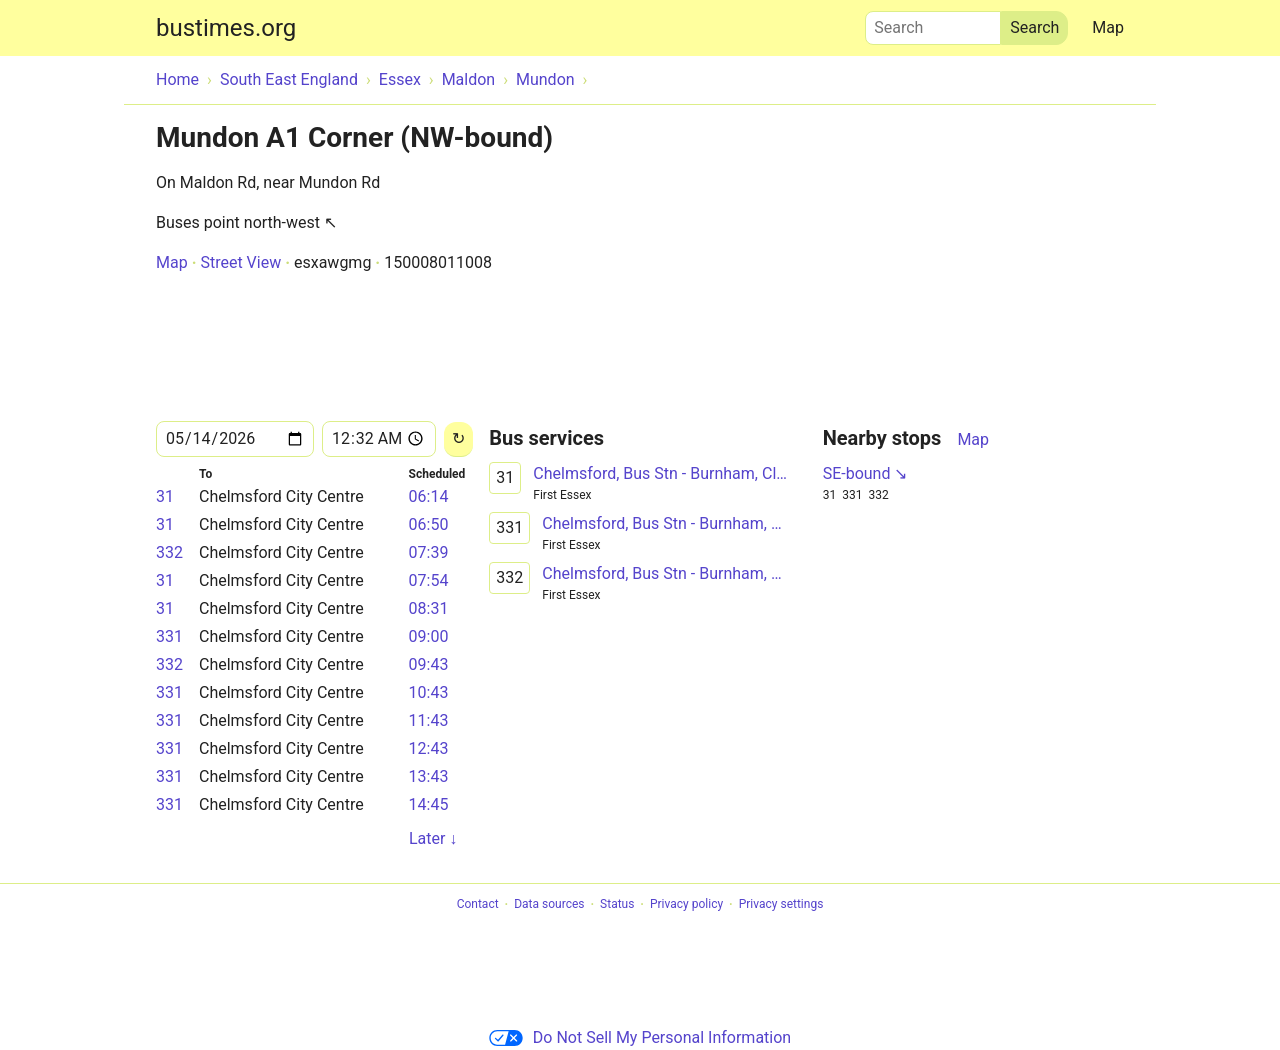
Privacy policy (686, 905)
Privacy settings (781, 905)
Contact (478, 905)
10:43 (429, 692)
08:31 (429, 608)
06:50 (429, 524)
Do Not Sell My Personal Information (640, 1037)
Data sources (549, 905)
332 (169, 552)
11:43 (429, 720)
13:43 (429, 776)
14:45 (429, 804)
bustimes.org (226, 28)
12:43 (429, 748)
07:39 (429, 552)
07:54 (429, 580)
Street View (240, 262)
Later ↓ (433, 838)
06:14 (429, 496)
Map (1108, 27)
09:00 (429, 636)
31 (165, 496)
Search (933, 23)
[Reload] (458, 439)
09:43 (429, 664)
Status (617, 905)
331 (169, 636)
